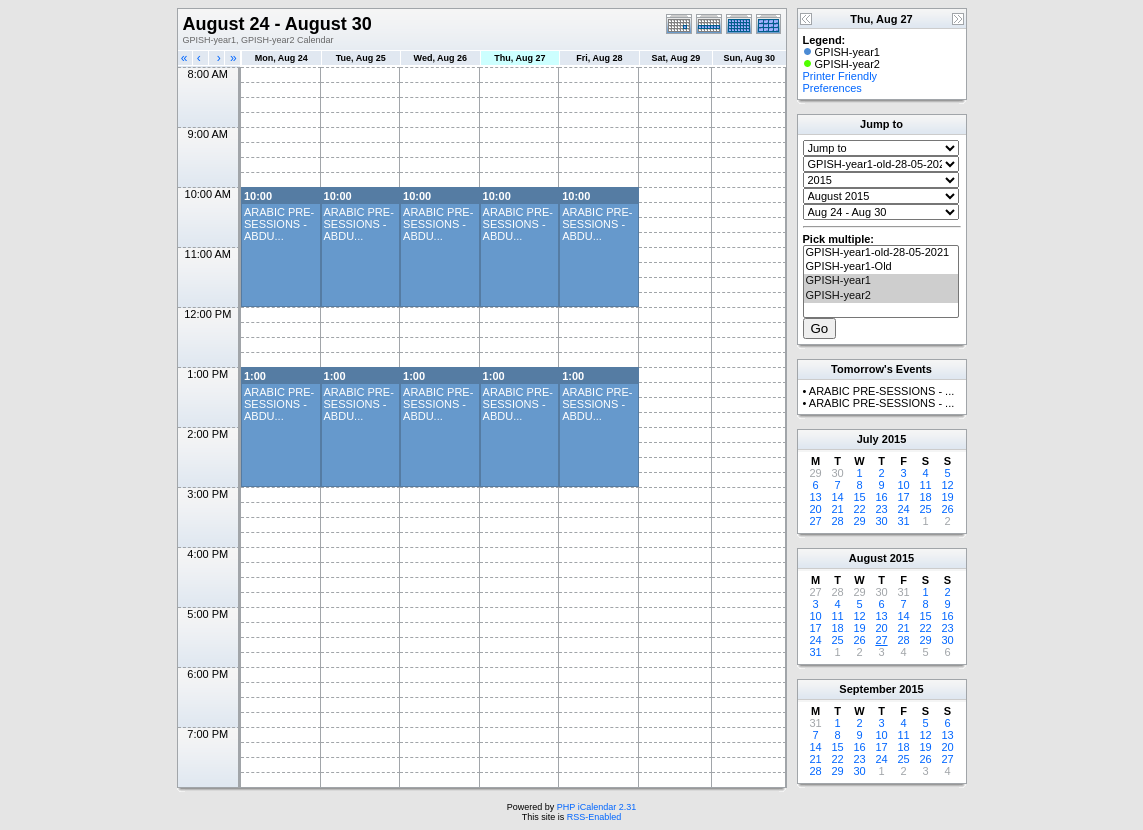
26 (947, 509)
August (868, 558)
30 (881, 521)
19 (947, 497)
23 (881, 509)
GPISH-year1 (881, 281)
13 (815, 497)
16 (881, 497)
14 (837, 497)
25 (925, 509)
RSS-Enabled (594, 817)
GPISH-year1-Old (881, 267)
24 (903, 509)
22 (859, 509)
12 (947, 485)
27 (815, 521)
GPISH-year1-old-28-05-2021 (881, 253)
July (868, 439)
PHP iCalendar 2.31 (596, 807)
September (867, 689)
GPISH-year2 (881, 296)
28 (837, 521)
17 (903, 497)
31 (903, 521)
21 (837, 509)
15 (859, 497)
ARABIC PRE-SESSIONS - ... (881, 391)
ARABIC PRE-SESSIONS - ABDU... (279, 224)
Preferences (832, 88)
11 (925, 485)
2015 (894, 439)
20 (815, 509)
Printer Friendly (840, 76)
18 (925, 497)
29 (859, 521)
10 (903, 485)
